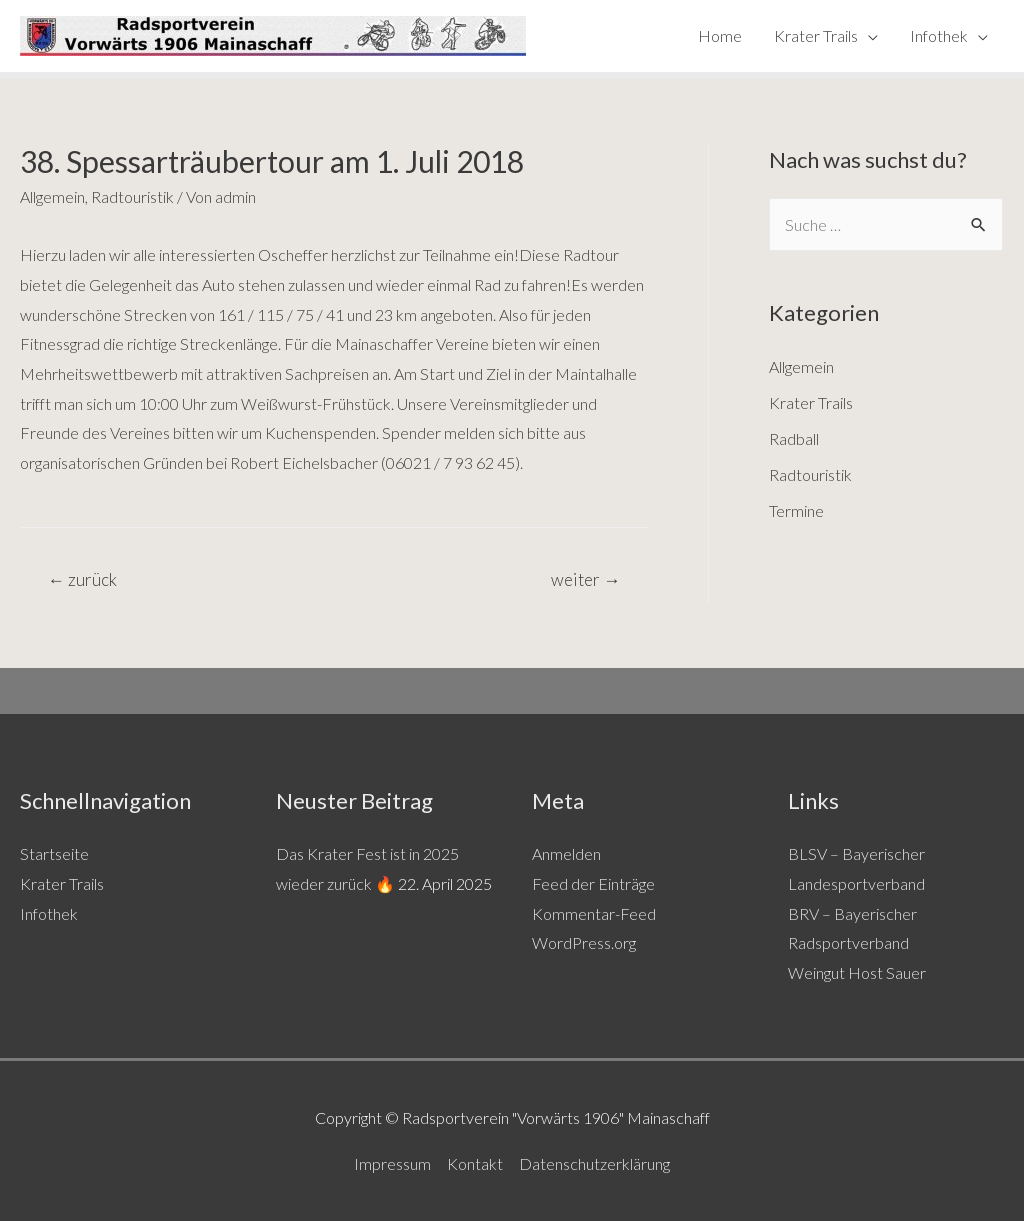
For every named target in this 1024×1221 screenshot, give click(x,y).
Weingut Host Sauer (857, 972)
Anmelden (566, 853)
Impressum (392, 1163)
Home (720, 35)
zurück (82, 579)
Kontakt (475, 1163)
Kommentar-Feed (594, 913)
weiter (585, 579)
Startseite (54, 853)
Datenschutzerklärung (594, 1163)
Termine (796, 510)
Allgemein (52, 196)
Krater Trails (816, 35)
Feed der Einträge (593, 883)
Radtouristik (132, 196)
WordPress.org (584, 942)
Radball (794, 438)
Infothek (939, 35)
